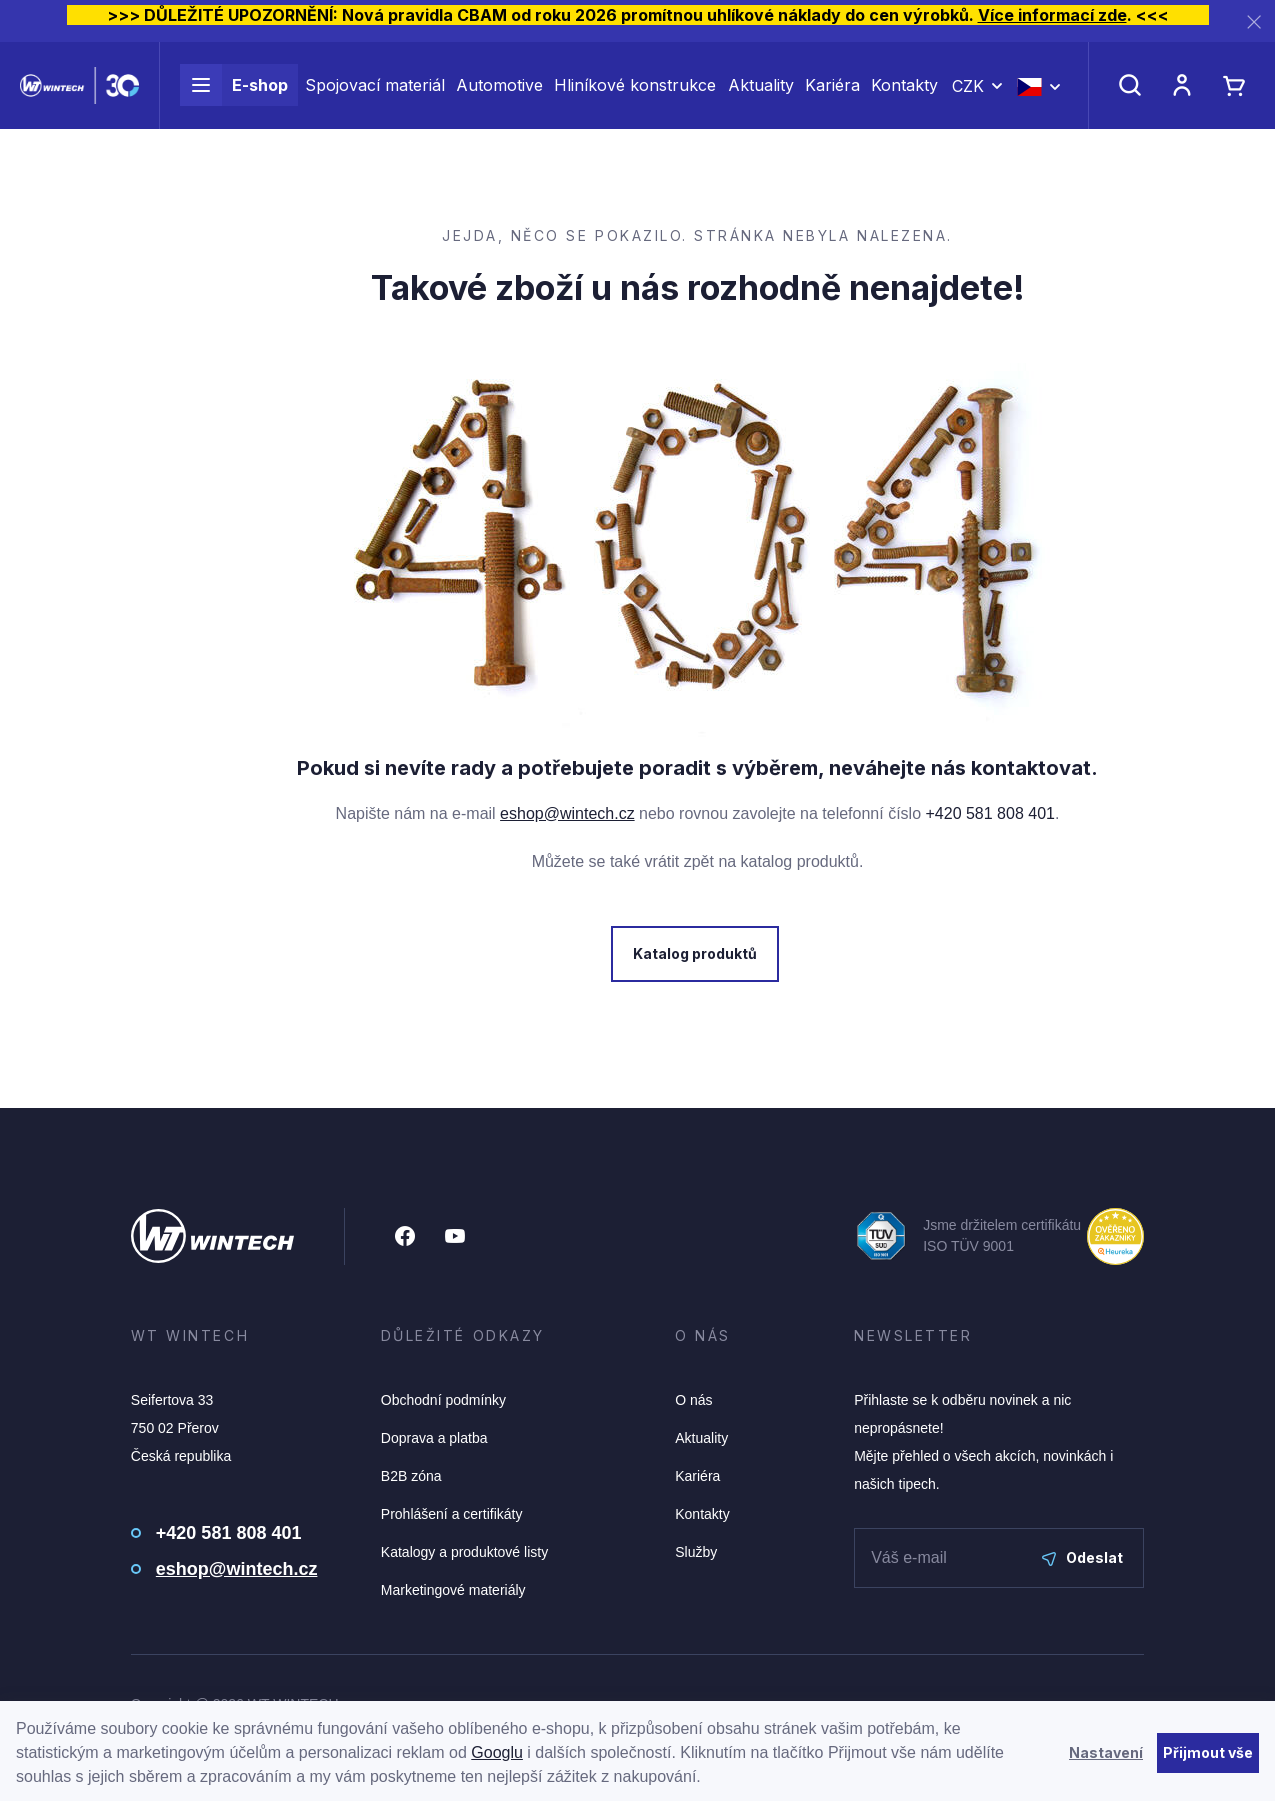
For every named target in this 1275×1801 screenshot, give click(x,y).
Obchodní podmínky (443, 1400)
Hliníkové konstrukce (635, 98)
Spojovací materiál (375, 98)
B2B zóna (411, 1476)
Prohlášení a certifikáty (452, 1514)
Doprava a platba (434, 1438)
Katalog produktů (693, 953)
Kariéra (832, 98)
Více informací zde (1052, 15)
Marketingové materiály (453, 1590)
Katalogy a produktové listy (464, 1552)
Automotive (499, 98)
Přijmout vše (1208, 1752)
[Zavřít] (1254, 21)
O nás (693, 1400)
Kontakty (904, 98)
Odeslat (1082, 1557)
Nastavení (1106, 1752)
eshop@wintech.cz (567, 813)
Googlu (497, 1752)
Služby (696, 1552)
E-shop (234, 98)
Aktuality (761, 98)
